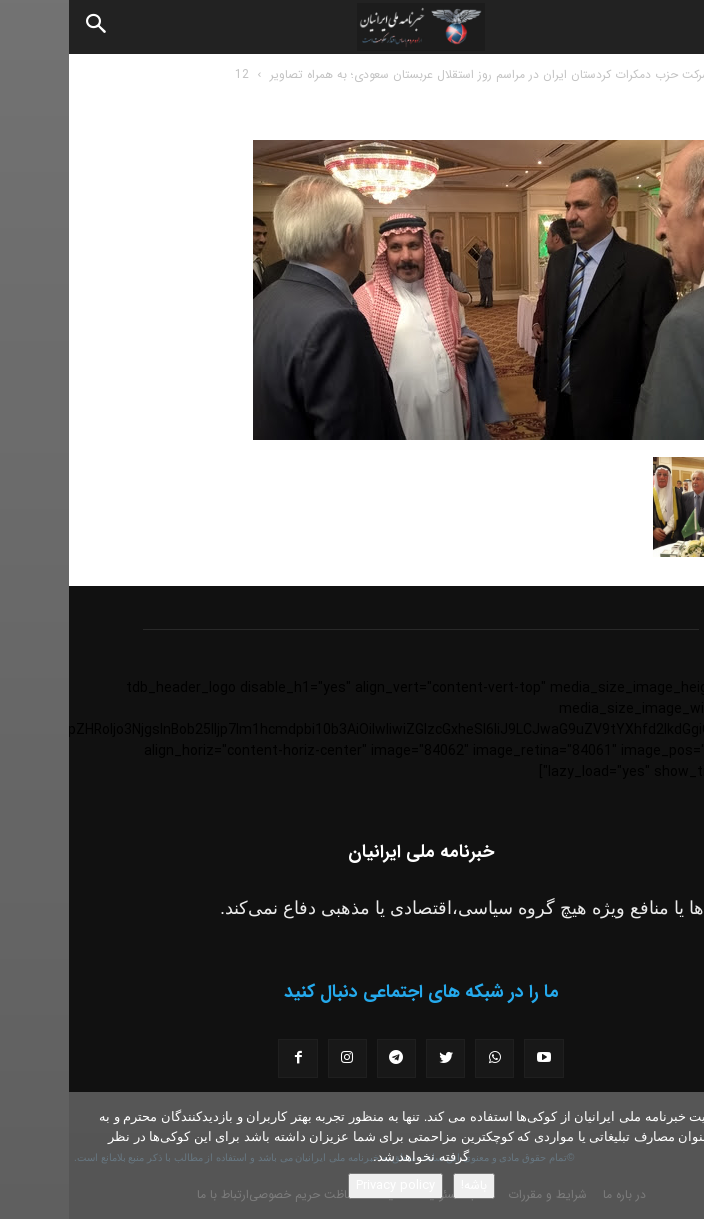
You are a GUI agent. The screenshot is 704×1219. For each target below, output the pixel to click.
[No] (679, 1156)
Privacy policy (326, 1185)
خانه (673, 74)
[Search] (28, 27)
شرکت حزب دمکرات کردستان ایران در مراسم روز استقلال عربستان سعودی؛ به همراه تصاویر (421, 74)
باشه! (405, 1185)
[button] (672, 27)
